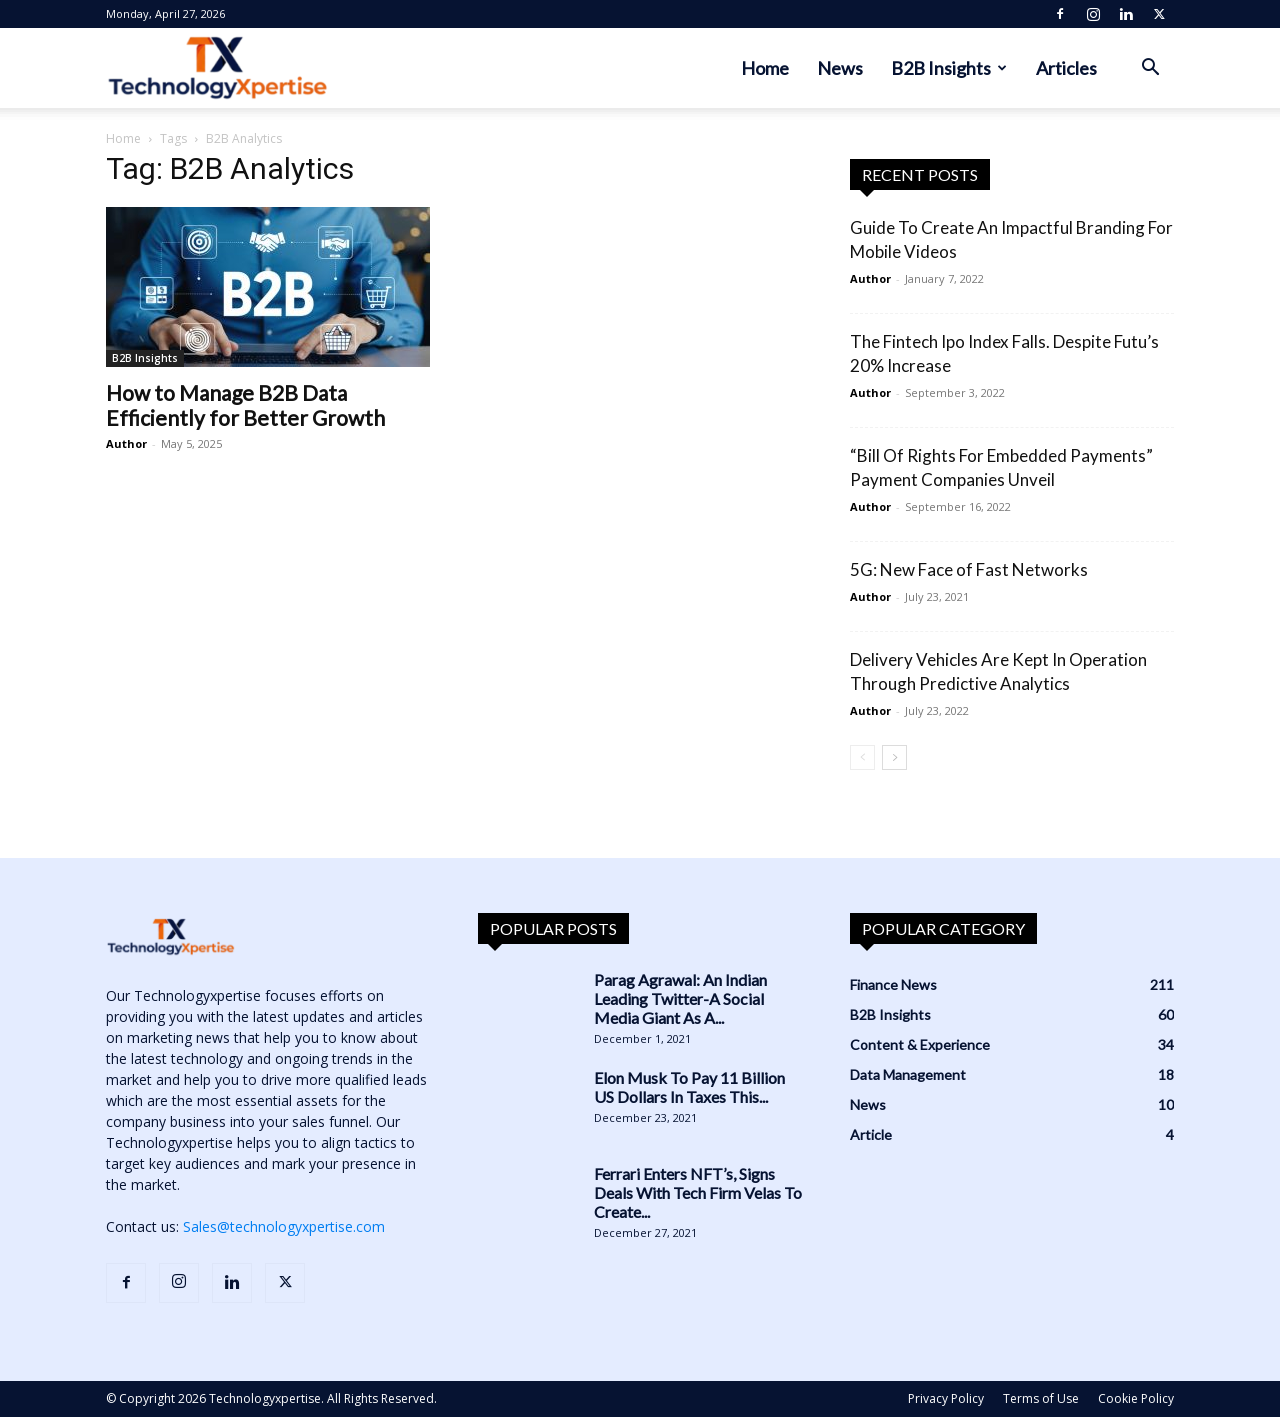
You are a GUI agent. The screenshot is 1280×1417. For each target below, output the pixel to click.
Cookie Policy (1136, 1398)
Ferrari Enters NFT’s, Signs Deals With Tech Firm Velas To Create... (698, 1192)
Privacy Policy (946, 1398)
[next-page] (894, 757)
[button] (1150, 69)
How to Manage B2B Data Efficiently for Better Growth (245, 405)
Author (126, 443)
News (840, 68)
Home (765, 68)
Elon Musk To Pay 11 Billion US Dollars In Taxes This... (689, 1087)
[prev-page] (862, 757)
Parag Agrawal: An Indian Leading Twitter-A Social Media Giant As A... (680, 998)
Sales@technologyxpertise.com (284, 1226)
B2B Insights (949, 68)
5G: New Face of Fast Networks (969, 569)
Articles (1066, 68)
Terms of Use (1041, 1398)
